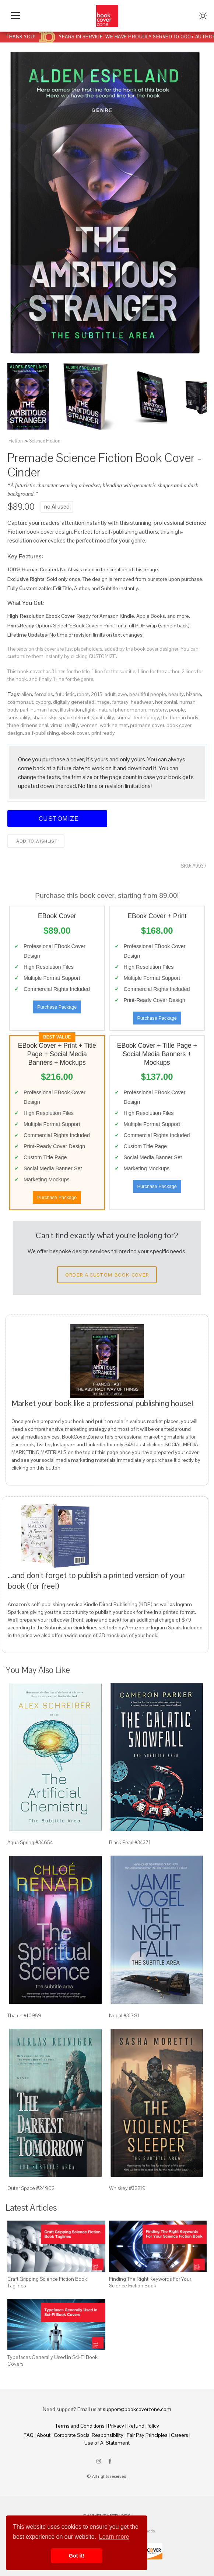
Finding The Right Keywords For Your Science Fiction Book (150, 2282)
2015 (96, 694)
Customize (57, 818)
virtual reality (64, 725)
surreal (123, 717)
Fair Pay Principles (147, 2435)
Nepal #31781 (124, 2015)
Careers (179, 2435)
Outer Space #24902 (31, 2188)
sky (52, 717)
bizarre (193, 694)
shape (39, 717)
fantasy (120, 702)
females (43, 694)
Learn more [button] (114, 2537)
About (43, 2435)
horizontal (166, 702)
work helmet (114, 725)
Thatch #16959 (24, 2015)
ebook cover (75, 733)
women (89, 725)
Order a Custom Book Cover (107, 1275)
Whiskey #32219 (127, 2188)
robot (83, 694)
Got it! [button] (76, 2556)
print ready (103, 733)
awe (122, 694)
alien (26, 694)
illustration (71, 709)
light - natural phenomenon (115, 709)
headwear (142, 702)
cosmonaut (20, 702)
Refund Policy (143, 2425)
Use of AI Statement (107, 2442)
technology (146, 717)
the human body (180, 717)
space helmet (74, 717)
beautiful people (147, 694)
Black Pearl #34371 (130, 1842)
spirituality (103, 717)
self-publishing (42, 733)
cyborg (43, 702)
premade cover (147, 725)
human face (44, 709)
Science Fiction (44, 441)
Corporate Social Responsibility (88, 2435)
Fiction (15, 441)
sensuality (18, 717)
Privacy (116, 2425)
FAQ (29, 2435)
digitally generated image (81, 702)
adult (110, 694)
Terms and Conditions (80, 2425)
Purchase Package (57, 1007)
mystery (157, 709)
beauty (176, 694)
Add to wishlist (36, 841)
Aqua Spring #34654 (30, 1842)
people (177, 709)
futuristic (65, 694)
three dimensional (27, 725)
